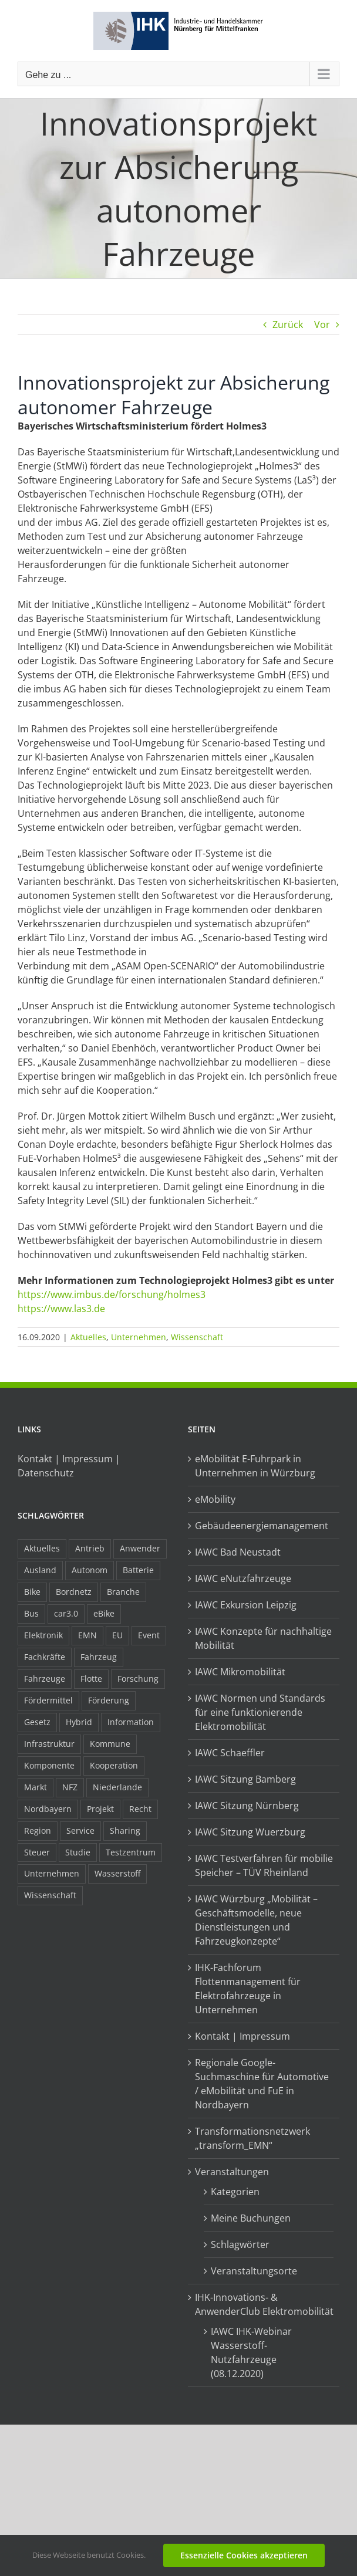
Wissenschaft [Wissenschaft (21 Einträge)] (50, 1895)
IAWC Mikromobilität (240, 1671)
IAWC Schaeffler (230, 1752)
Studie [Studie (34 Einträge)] (77, 1852)
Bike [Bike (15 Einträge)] (32, 1591)
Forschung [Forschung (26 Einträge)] (138, 1678)
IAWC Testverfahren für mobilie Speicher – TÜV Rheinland (264, 1865)
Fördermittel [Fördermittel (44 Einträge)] (48, 1700)
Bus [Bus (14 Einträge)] (31, 1613)
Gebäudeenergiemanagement (261, 1525)
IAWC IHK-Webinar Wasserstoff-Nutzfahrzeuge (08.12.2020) (251, 2352)
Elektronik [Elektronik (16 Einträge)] (43, 1635)
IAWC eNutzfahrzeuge (243, 1578)
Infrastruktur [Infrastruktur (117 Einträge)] (49, 1743)
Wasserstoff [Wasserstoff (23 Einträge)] (117, 1873)
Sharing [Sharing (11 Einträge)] (125, 1830)
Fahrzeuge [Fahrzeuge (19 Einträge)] (44, 1678)
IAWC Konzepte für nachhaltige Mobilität (263, 1638)
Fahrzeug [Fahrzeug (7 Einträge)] (98, 1656)
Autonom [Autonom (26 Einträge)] (89, 1570)
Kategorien (235, 2191)
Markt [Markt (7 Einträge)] (35, 1787)
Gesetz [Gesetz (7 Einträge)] (37, 1722)
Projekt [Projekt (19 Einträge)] (100, 1808)
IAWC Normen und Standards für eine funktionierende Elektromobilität (260, 1712)
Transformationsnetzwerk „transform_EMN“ (252, 2138)
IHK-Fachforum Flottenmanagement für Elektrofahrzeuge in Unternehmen (248, 1988)
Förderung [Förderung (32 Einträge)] (108, 1700)
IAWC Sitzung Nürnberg (247, 1805)
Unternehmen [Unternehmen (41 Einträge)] (51, 1873)
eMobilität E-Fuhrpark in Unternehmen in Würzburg (255, 1465)
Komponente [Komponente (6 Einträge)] (49, 1765)
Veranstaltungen (232, 2171)
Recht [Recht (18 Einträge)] (140, 1808)
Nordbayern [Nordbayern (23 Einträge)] (48, 1808)
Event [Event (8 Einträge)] (149, 1635)
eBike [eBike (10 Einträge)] (103, 1613)
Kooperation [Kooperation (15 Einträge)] (114, 1765)
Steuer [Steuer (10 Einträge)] (37, 1852)
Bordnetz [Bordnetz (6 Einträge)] (74, 1591)
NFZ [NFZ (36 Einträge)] (70, 1787)
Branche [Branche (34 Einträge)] (123, 1591)
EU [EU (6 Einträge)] (117, 1635)
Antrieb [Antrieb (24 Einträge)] (90, 1548)
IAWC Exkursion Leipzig (246, 1604)
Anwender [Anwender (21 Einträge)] (140, 1548)
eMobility (215, 1499)
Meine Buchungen (251, 2218)
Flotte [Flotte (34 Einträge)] (91, 1678)
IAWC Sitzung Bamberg (245, 1779)
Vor (322, 324)
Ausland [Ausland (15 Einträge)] (40, 1570)
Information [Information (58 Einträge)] (130, 1722)
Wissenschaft (197, 1337)
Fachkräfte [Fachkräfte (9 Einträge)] (44, 1656)
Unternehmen (138, 1337)
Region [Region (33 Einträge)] (37, 1830)
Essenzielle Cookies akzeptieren (244, 2555)
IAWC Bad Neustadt (238, 1552)
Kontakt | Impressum (242, 2036)
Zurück (287, 324)
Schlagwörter (240, 2244)
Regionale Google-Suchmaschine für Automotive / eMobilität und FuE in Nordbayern (262, 2083)
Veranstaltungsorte (254, 2270)
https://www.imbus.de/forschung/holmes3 (112, 1294)
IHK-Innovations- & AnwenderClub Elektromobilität (264, 2304)
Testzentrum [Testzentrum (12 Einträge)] (131, 1852)
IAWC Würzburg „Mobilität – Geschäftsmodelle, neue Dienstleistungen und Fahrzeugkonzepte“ (256, 1920)
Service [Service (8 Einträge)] (80, 1830)
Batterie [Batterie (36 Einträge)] (138, 1570)
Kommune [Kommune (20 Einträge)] (110, 1743)
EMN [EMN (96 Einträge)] (87, 1635)
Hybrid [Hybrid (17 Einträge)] (79, 1722)
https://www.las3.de (61, 1308)
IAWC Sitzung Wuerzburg (250, 1831)
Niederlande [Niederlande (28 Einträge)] (117, 1787)
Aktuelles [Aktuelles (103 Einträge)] (42, 1548)
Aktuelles (88, 1337)
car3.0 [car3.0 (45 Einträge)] (66, 1613)
